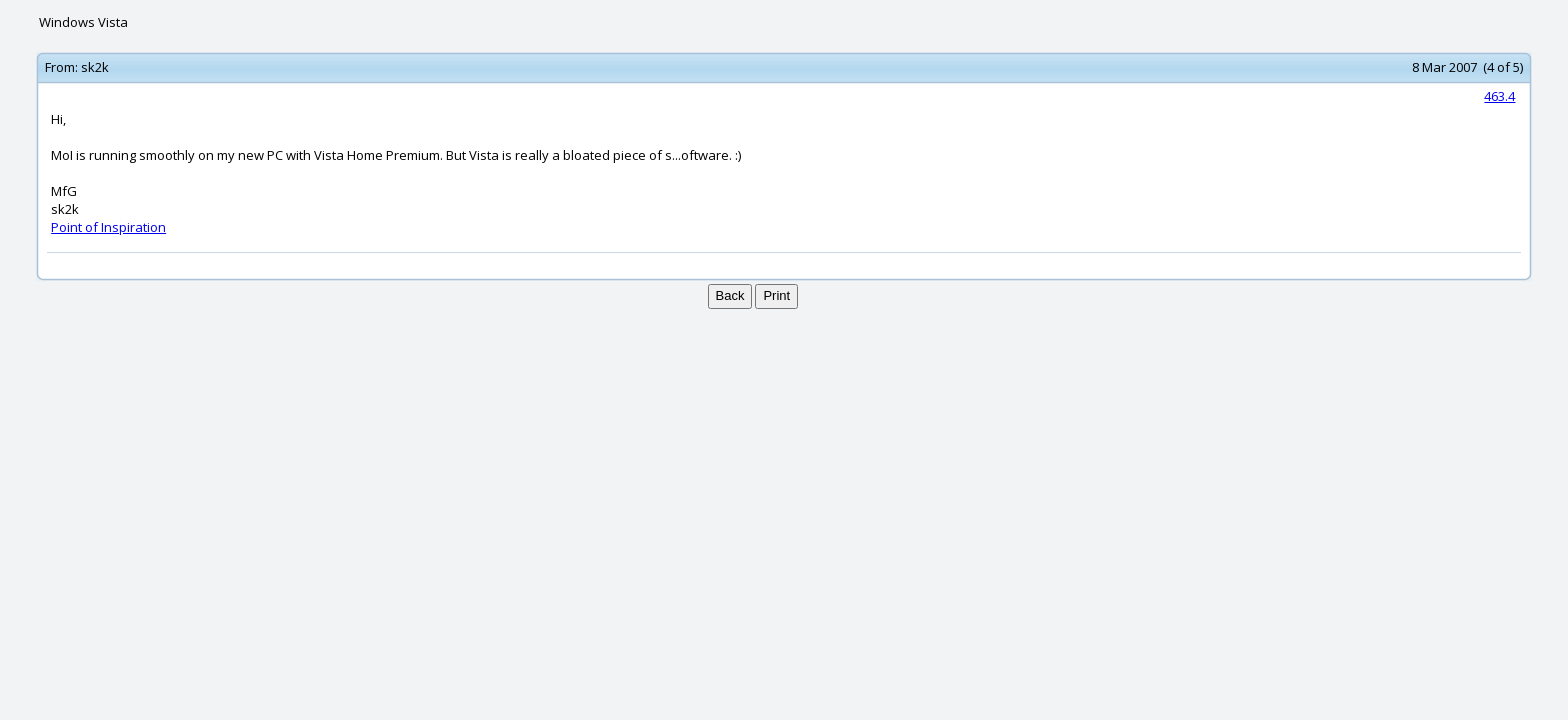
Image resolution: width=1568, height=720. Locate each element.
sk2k (95, 67)
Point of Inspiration (108, 227)
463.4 (1499, 96)
